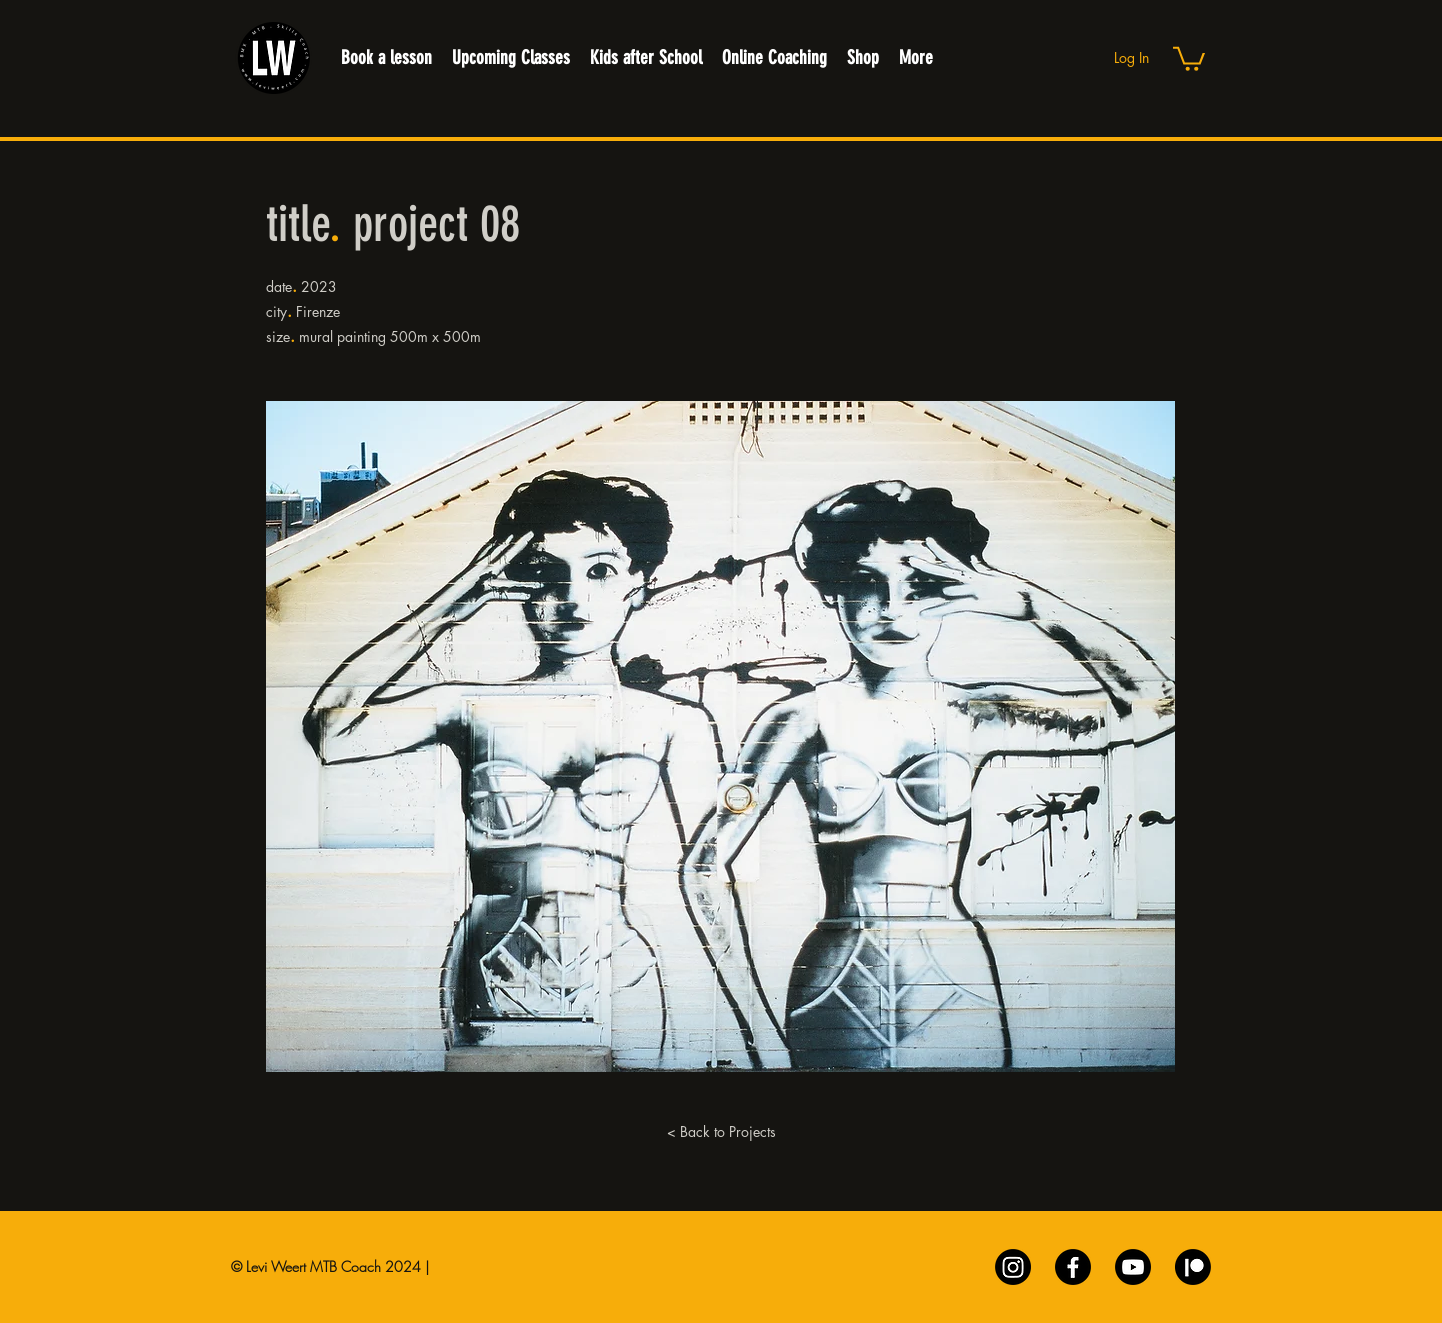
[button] (1189, 57)
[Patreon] (1193, 1267)
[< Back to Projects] (721, 1132)
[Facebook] (1073, 1267)
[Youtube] (1133, 1267)
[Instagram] (1013, 1267)
